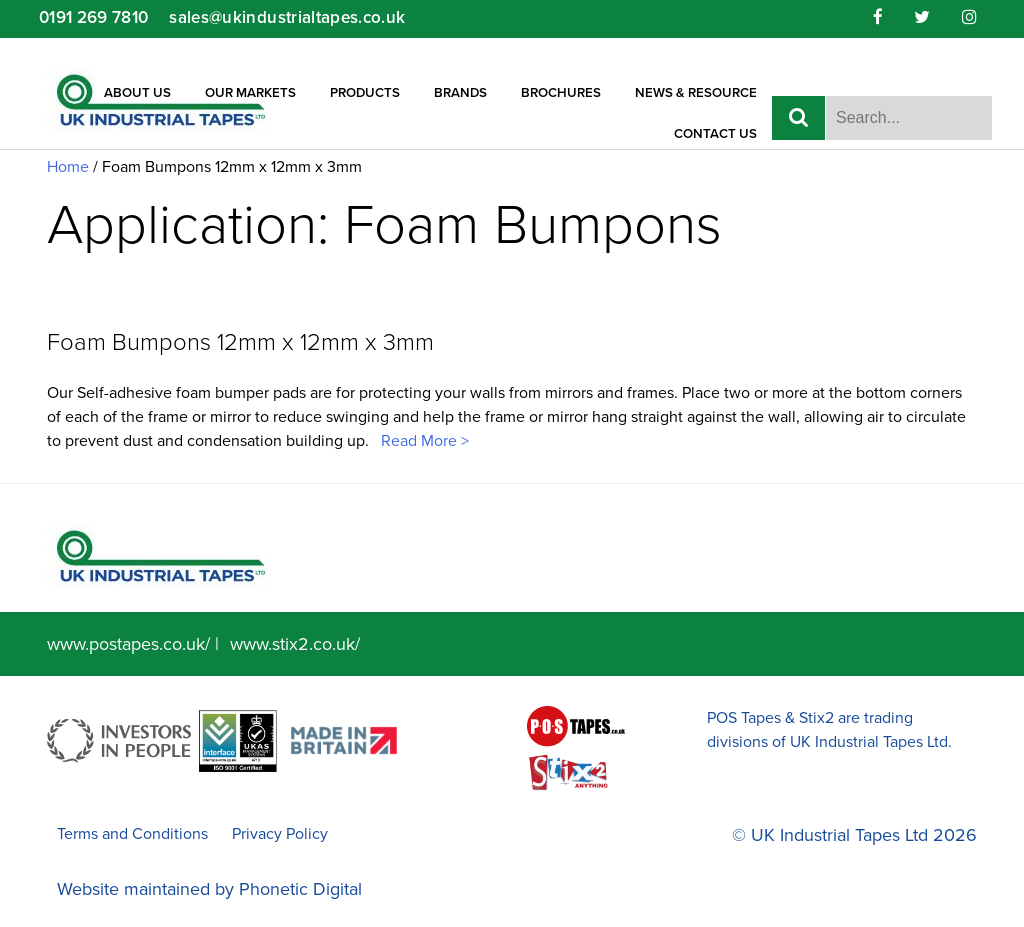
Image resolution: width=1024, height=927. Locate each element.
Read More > (423, 441)
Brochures (561, 93)
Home (68, 167)
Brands (460, 93)
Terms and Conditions (132, 834)
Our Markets (250, 93)
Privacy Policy (280, 834)
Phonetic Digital (300, 889)
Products (365, 93)
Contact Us (715, 134)
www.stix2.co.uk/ (295, 644)
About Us (137, 93)
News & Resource (696, 93)
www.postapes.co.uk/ (128, 644)
